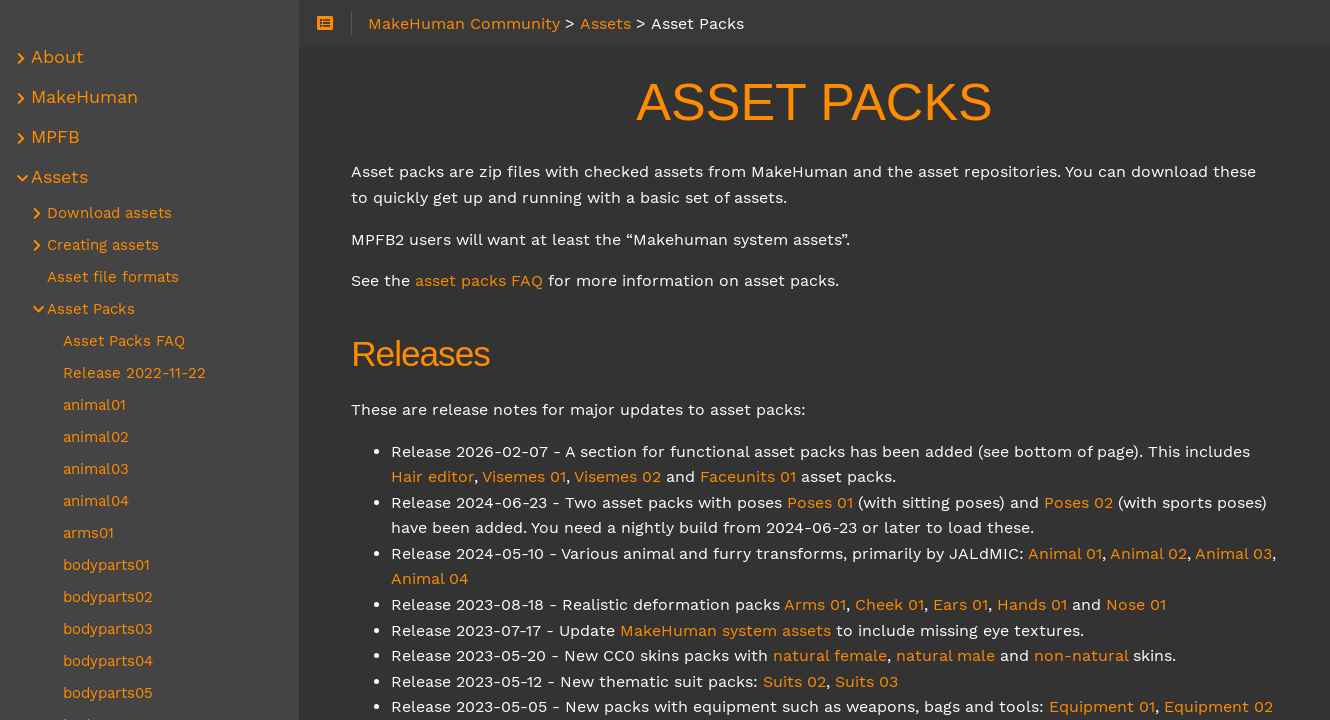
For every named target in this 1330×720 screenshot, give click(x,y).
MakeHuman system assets (726, 630)
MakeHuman (85, 97)
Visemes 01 (525, 476)
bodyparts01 (107, 565)
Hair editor (433, 476)
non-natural (1082, 655)
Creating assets (104, 245)
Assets (60, 177)
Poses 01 (821, 502)
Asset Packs (92, 309)
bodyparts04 (109, 661)
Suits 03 (867, 681)
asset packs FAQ (480, 280)
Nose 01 (1137, 604)
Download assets (110, 213)
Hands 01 (1033, 604)
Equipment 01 (1103, 706)
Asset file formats (114, 277)
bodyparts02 (109, 597)
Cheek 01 (890, 604)
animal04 (97, 501)
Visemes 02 (618, 476)
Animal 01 (1066, 553)
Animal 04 (431, 578)
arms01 (89, 533)
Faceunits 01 (749, 476)
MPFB (56, 137)
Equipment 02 (1219, 706)
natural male (946, 655)
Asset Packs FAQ (125, 341)
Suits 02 (795, 681)
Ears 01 (961, 604)
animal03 (97, 469)
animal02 (97, 437)
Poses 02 (1079, 502)
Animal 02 (1149, 553)
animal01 (95, 405)
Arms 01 (816, 604)
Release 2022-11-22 (135, 373)
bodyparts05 (109, 693)
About (58, 57)
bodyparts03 (109, 629)
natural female (831, 655)
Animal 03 (1234, 553)
